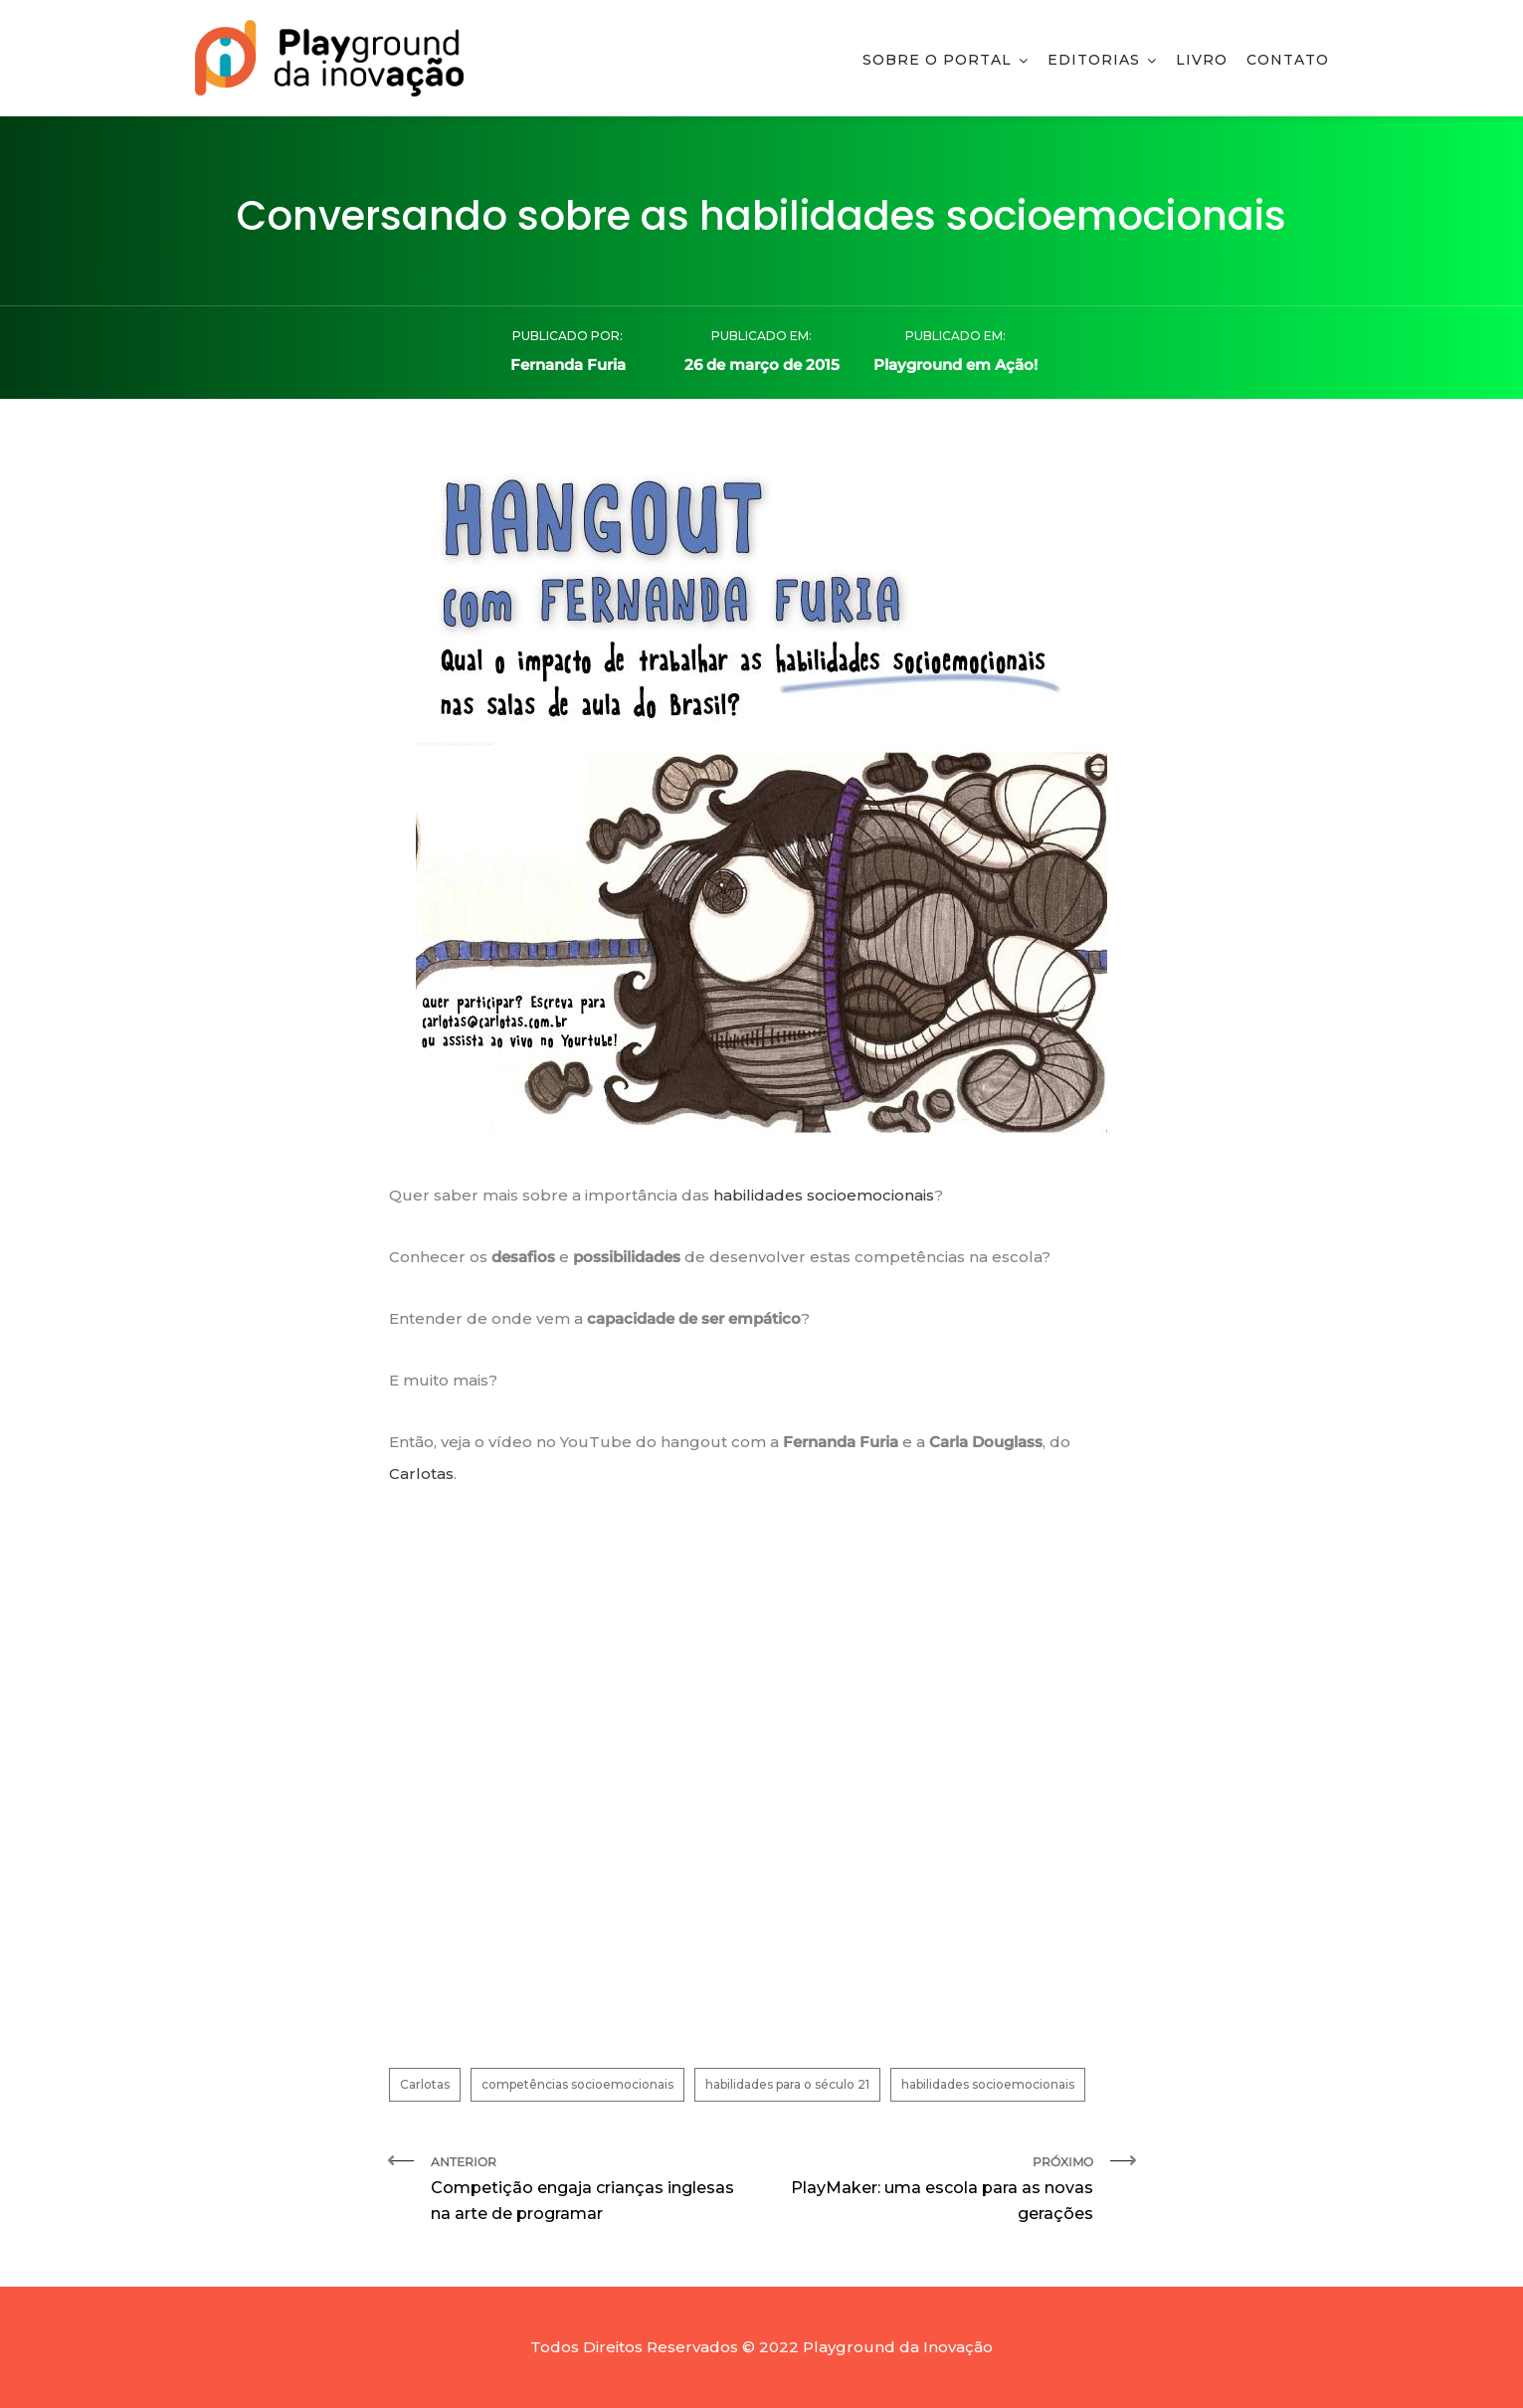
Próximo (935, 2190)
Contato (1287, 60)
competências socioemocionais (577, 2084)
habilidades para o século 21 (787, 2084)
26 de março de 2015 (762, 364)
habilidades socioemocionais (821, 1195)
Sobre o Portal (937, 60)
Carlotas (421, 1473)
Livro (1202, 60)
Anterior (589, 2190)
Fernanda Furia (568, 364)
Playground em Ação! (955, 364)
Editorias (1093, 60)
